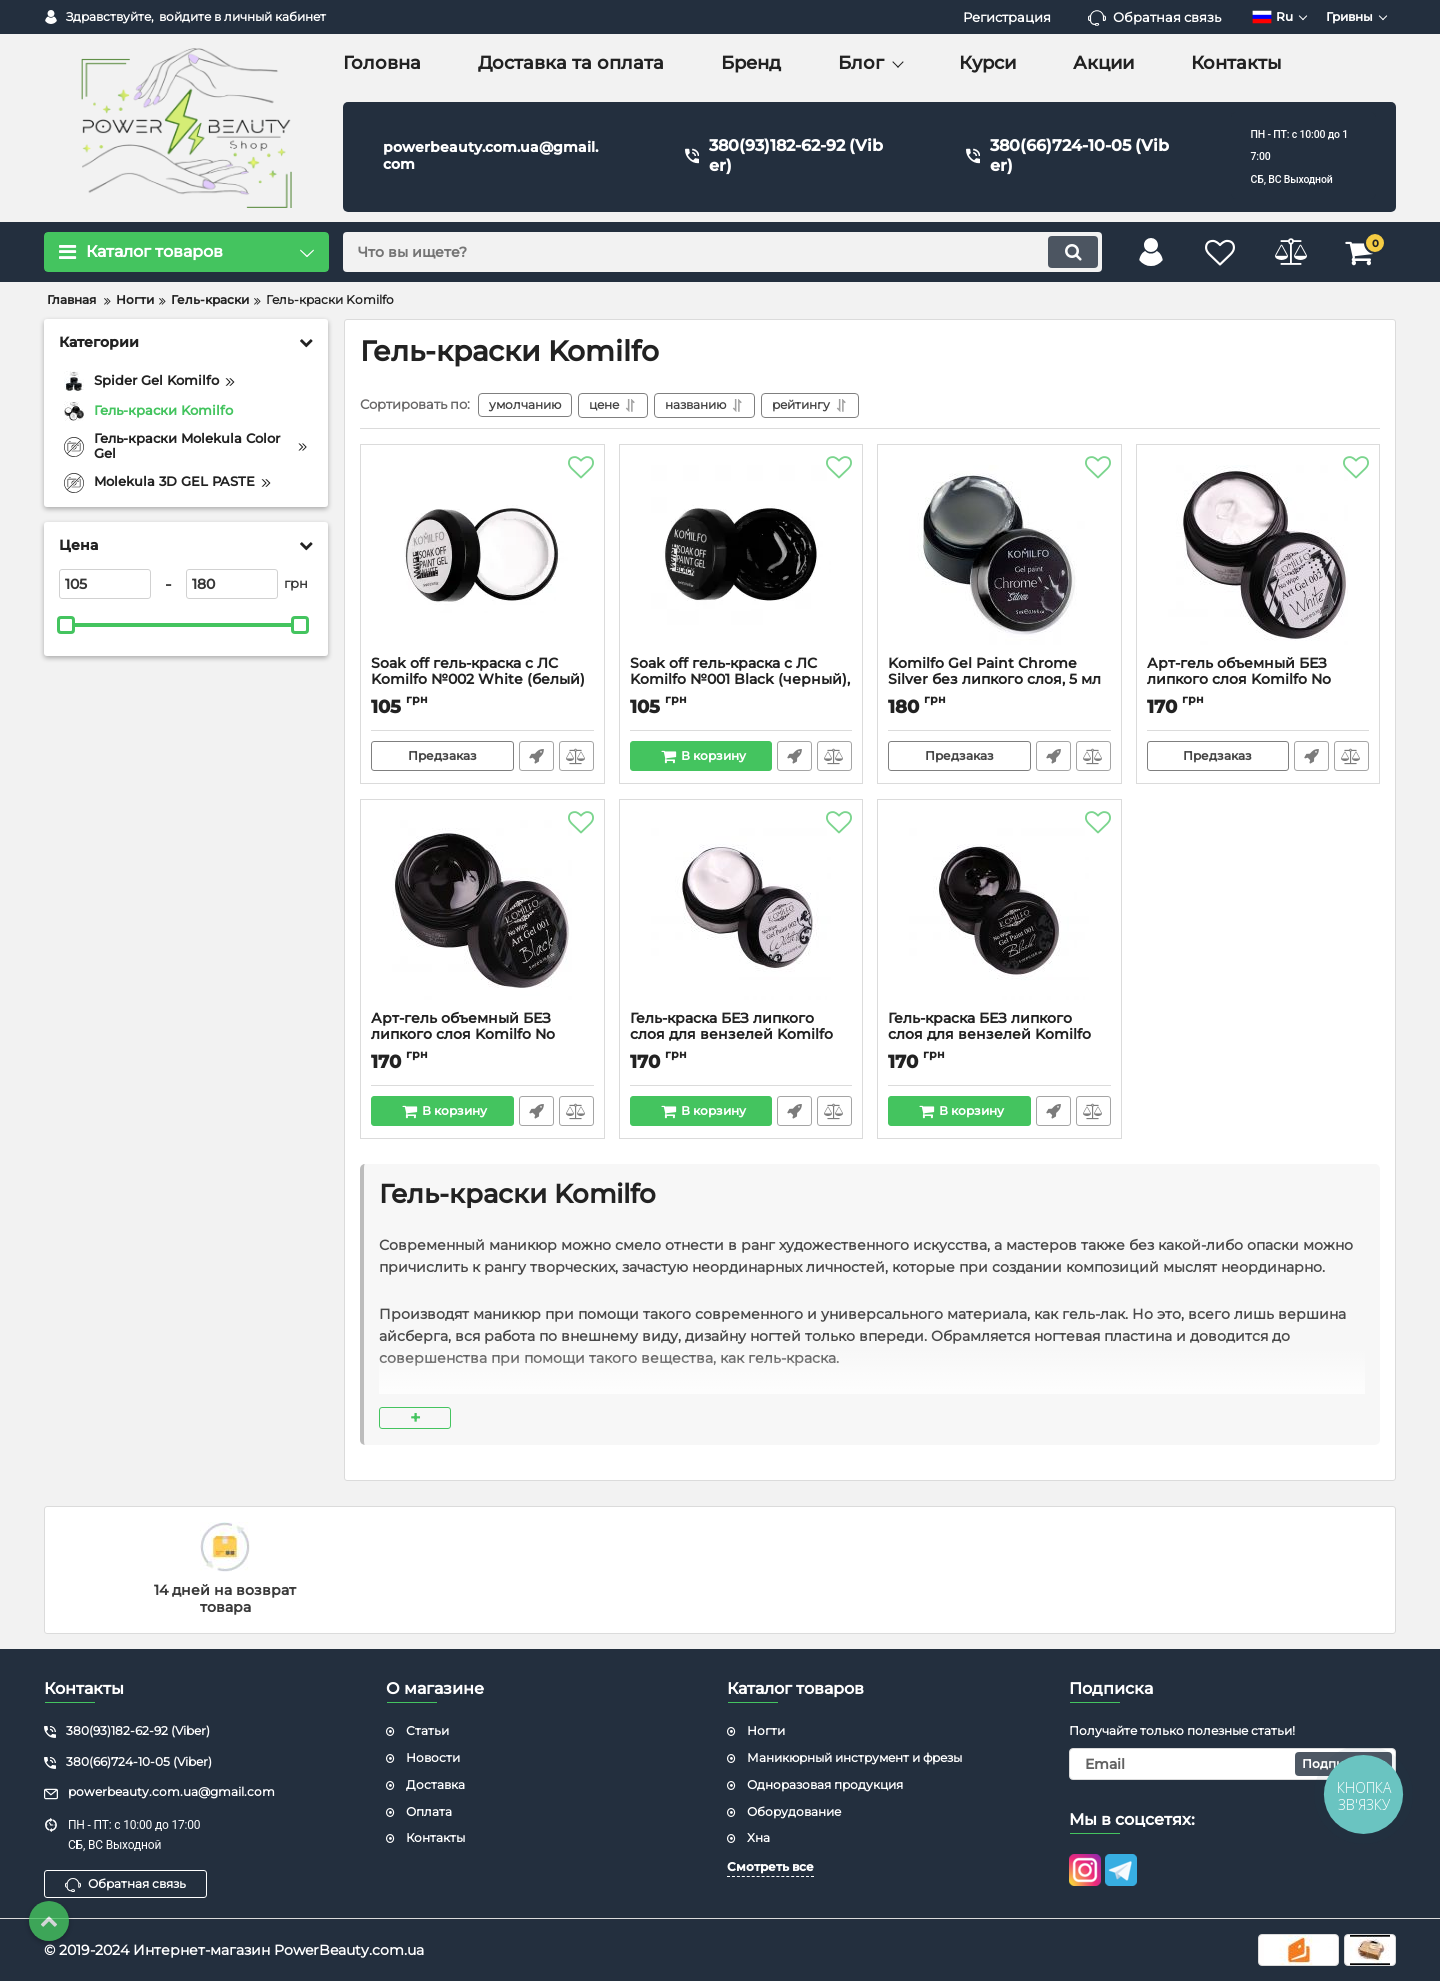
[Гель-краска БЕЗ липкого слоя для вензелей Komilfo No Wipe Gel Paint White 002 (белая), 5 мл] (741, 910)
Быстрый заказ (536, 756)
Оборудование (794, 1811)
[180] (232, 584)
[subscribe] (1233, 1764)
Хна (758, 1837)
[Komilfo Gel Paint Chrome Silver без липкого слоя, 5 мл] (999, 555)
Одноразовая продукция (825, 1784)
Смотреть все (770, 1866)
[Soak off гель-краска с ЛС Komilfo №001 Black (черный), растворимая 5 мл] (741, 555)
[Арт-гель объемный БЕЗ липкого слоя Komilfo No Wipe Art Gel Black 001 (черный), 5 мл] (482, 910)
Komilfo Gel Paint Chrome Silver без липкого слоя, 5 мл (999, 681)
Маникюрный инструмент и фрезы (854, 1757)
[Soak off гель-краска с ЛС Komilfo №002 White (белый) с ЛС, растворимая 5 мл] (482, 555)
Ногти (766, 1730)
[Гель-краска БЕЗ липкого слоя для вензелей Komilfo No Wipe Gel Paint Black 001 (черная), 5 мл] (999, 910)
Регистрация (1007, 17)
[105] (105, 584)
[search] (722, 252)
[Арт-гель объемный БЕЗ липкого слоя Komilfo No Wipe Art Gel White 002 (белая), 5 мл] (1258, 555)
